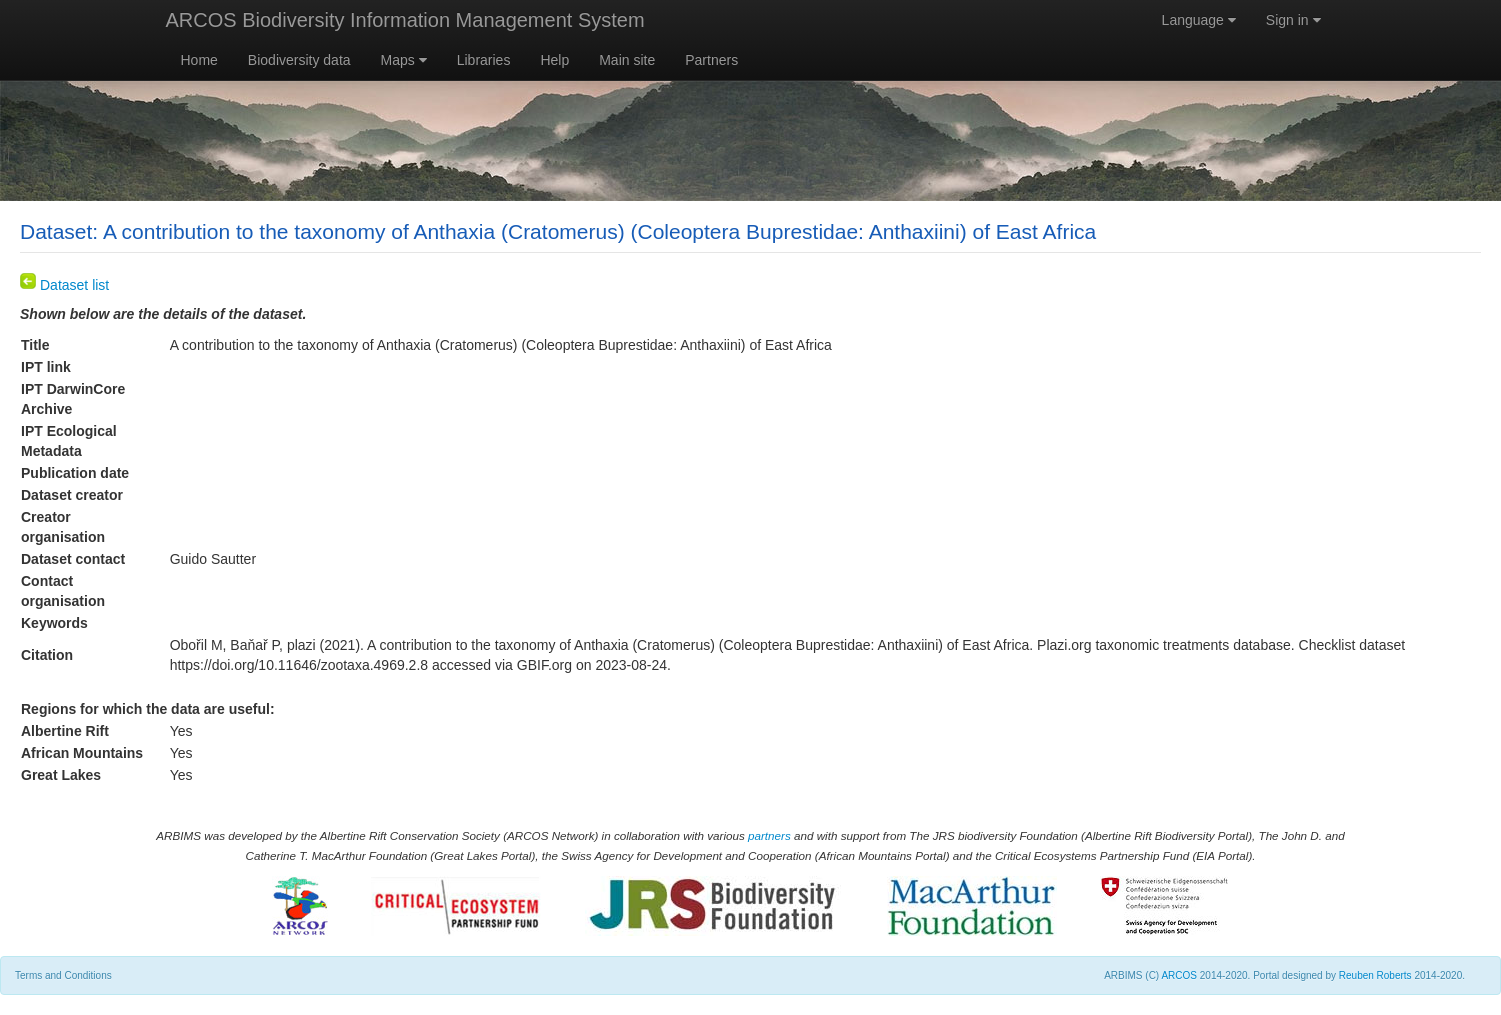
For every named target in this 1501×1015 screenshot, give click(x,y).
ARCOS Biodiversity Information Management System (405, 20)
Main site (627, 60)
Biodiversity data (299, 60)
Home (199, 60)
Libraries (484, 60)
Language (1199, 20)
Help (554, 60)
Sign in (1293, 20)
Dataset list (64, 285)
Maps (404, 60)
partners (769, 835)
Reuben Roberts (1375, 975)
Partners (711, 60)
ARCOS (1179, 975)
